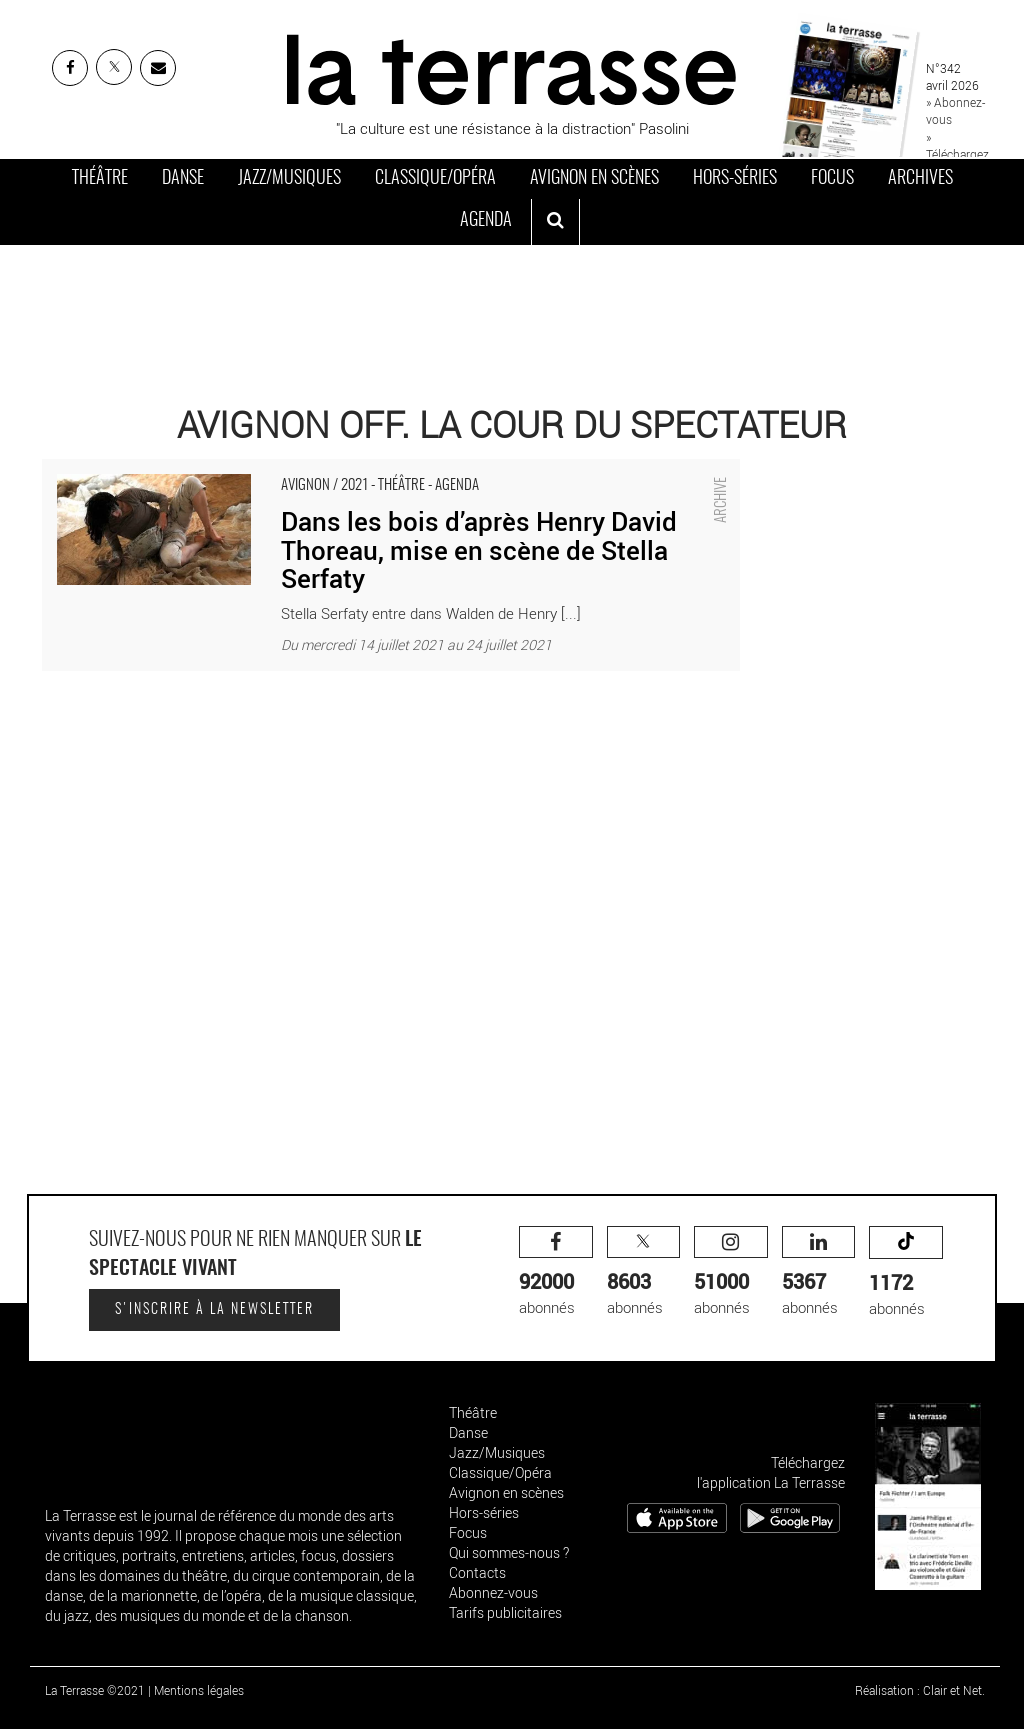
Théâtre (100, 179)
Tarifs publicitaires (505, 1612)
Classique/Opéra (435, 179)
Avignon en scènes (594, 179)
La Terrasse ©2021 (95, 1690)
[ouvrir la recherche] (555, 222)
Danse (183, 179)
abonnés (556, 1271)
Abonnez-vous (493, 1592)
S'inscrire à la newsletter (214, 1310)
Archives (920, 179)
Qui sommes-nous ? (509, 1552)
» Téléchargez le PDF (957, 154)
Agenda (486, 221)
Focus (832, 179)
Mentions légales (199, 1690)
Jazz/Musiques (289, 179)
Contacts (477, 1572)
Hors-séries (735, 179)
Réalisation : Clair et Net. (920, 1690)
